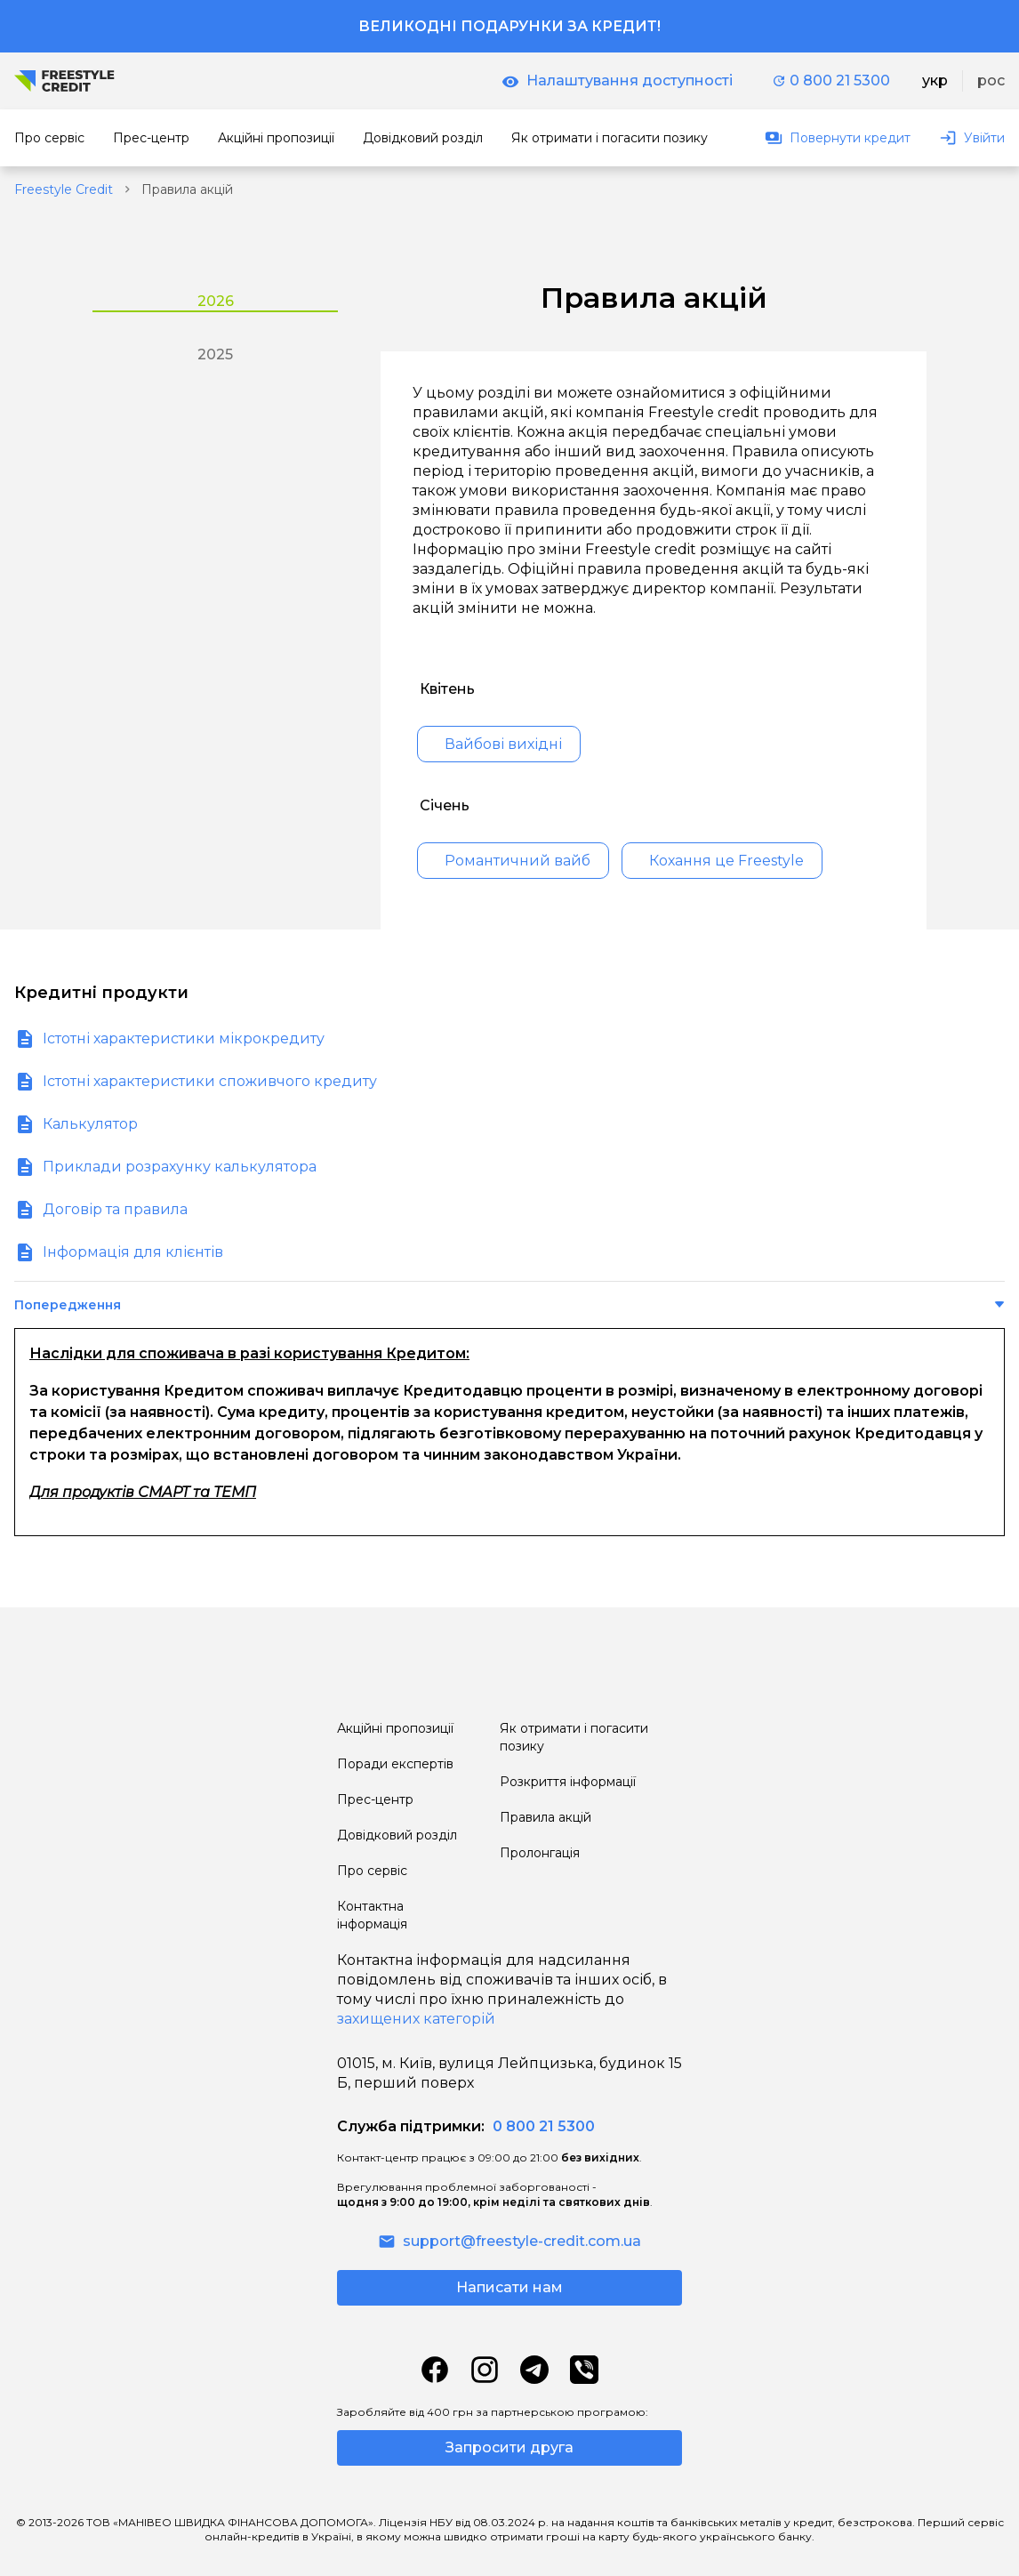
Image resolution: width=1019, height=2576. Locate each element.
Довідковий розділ (397, 1835)
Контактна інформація (372, 1915)
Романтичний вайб (517, 860)
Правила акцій (545, 1817)
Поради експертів (395, 1764)
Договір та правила (115, 1209)
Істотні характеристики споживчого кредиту (210, 1081)
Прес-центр (375, 1799)
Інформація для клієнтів (133, 1252)
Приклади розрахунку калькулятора (180, 1166)
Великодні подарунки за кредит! (509, 26)
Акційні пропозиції (395, 1728)
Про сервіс (372, 1871)
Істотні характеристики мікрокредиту (184, 1038)
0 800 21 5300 (831, 80)
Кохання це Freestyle (726, 860)
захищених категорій (416, 2018)
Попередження (67, 1305)
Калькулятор (90, 1123)
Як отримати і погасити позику (574, 1737)
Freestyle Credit (63, 189)
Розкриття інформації (568, 1782)
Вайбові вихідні (503, 744)
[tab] (215, 294)
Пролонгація (540, 1853)
